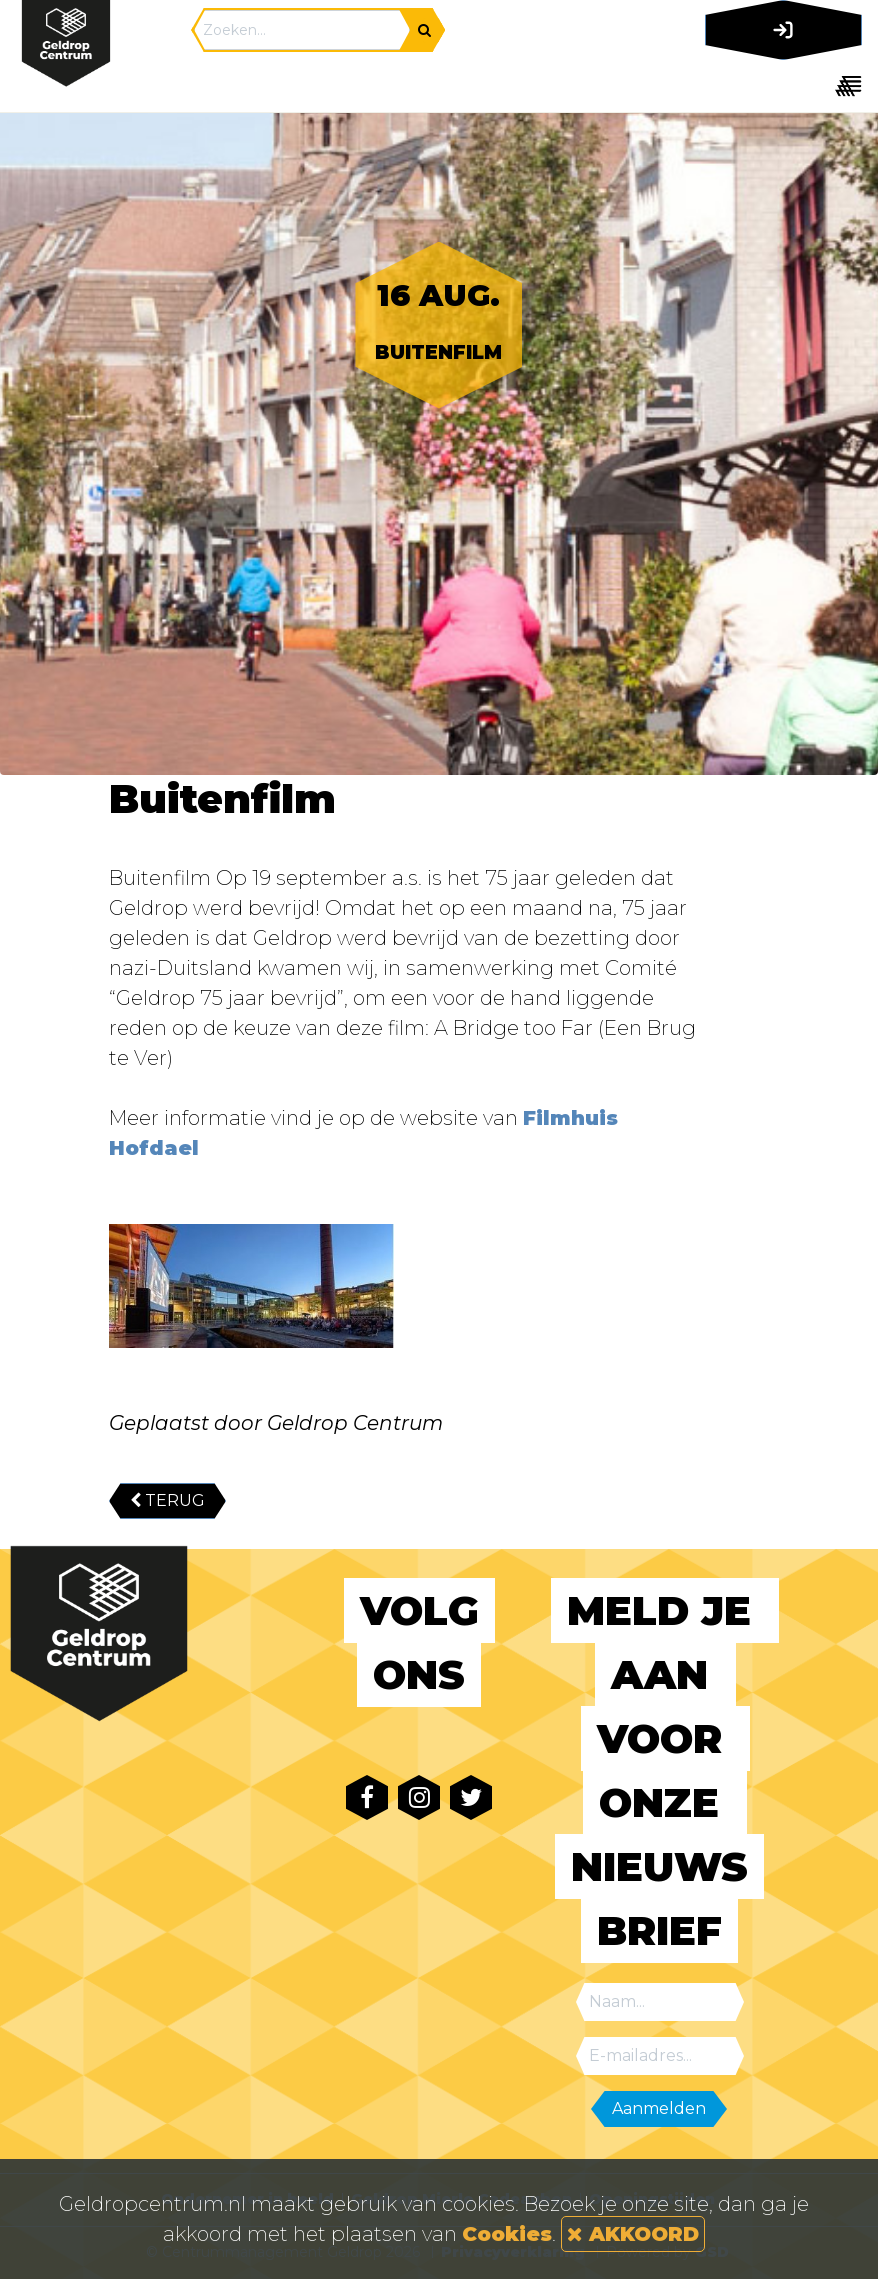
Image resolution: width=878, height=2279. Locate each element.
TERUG (167, 1500)
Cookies (507, 2234)
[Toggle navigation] (779, 85)
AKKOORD (633, 2234)
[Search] (302, 30)
